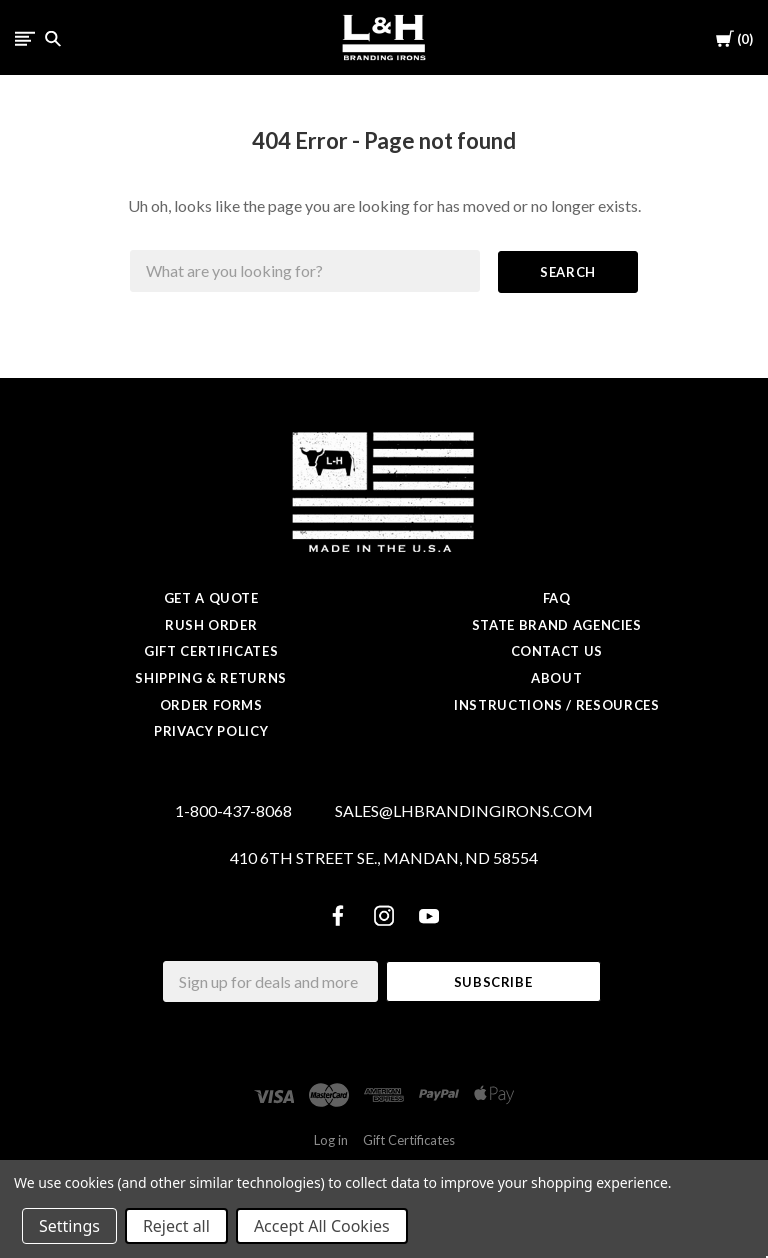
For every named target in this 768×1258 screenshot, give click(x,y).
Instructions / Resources (557, 705)
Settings (69, 1226)
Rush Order (211, 625)
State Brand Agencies (557, 625)
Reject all (176, 1226)
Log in (331, 1140)
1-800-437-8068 (233, 810)
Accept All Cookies (322, 1226)
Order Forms (211, 705)
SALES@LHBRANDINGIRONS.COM (464, 810)
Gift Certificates (211, 651)
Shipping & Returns (211, 678)
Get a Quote (211, 598)
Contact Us (557, 651)
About (556, 678)
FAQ (557, 598)
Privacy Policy (211, 731)
